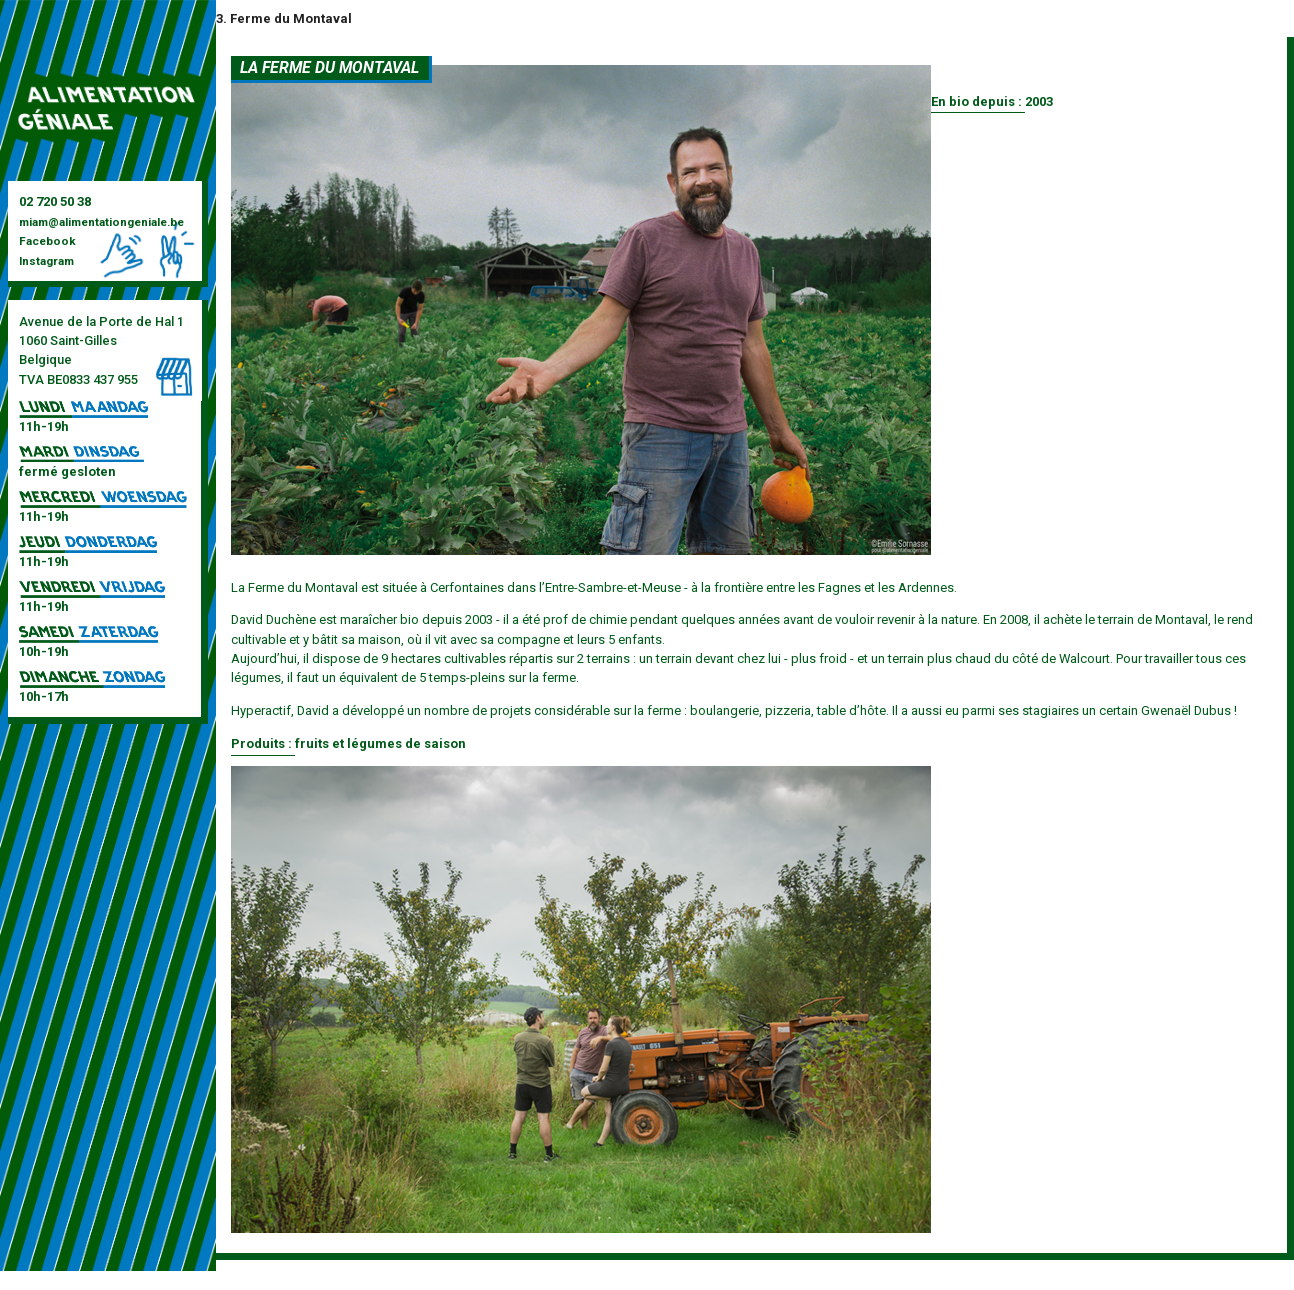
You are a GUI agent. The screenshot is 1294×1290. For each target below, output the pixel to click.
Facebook (47, 241)
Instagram (46, 261)
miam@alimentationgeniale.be (101, 222)
